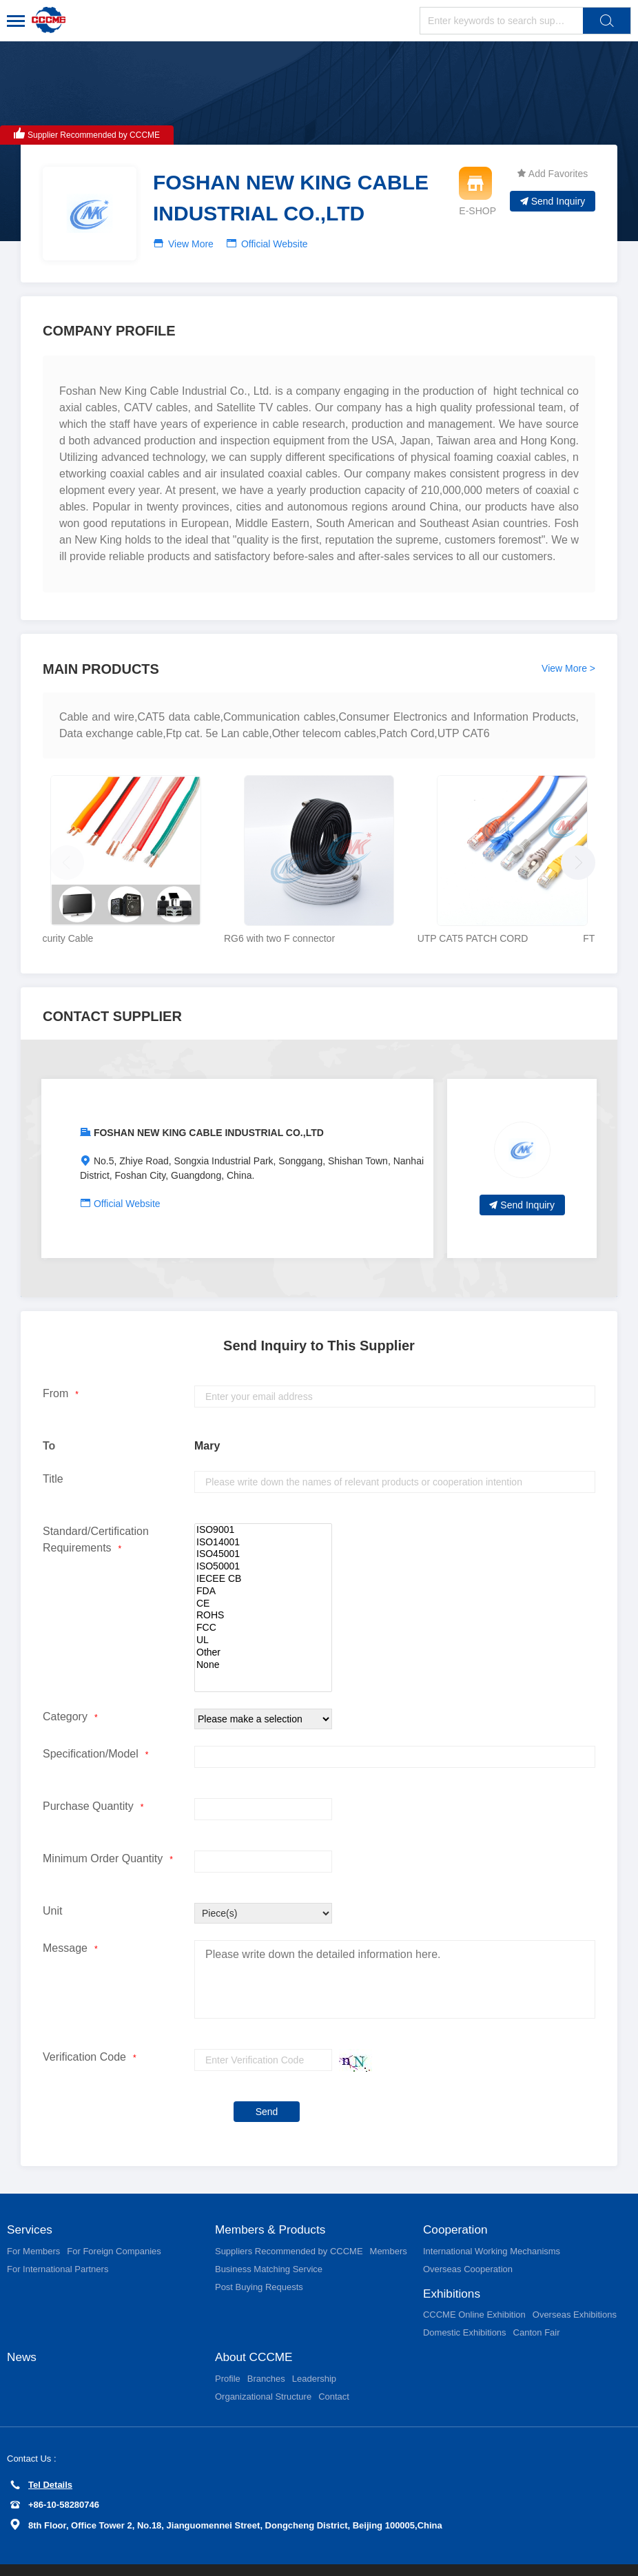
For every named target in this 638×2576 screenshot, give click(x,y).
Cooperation (457, 2202)
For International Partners (57, 2241)
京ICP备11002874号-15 (587, 2557)
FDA (263, 1563)
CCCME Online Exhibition (474, 2288)
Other (263, 1624)
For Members (33, 2223)
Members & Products (273, 2202)
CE (263, 1575)
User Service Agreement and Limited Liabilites (167, 2557)
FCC (263, 1600)
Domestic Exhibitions (464, 2306)
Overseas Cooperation (468, 2241)
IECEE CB (263, 1551)
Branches (266, 2353)
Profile (227, 2353)
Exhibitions (453, 2267)
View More (191, 243)
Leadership (314, 2353)
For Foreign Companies (114, 2223)
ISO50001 (263, 1538)
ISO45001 (263, 1527)
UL (263, 1612)
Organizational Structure (263, 2371)
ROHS (263, 1588)
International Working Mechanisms (491, 2223)
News (22, 2331)
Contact (333, 2371)
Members (388, 2223)
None (263, 1637)
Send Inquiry (553, 201)
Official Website (274, 243)
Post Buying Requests (259, 2259)
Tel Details (41, 2459)
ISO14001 (263, 1514)
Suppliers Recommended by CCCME (289, 2223)
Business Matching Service (268, 2241)
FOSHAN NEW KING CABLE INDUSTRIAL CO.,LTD (209, 1104)
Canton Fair (536, 2306)
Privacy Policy (41, 2557)
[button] (574, 845)
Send (267, 2083)
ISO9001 (263, 1502)
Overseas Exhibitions (575, 2288)
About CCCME (255, 2331)
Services (30, 2202)
